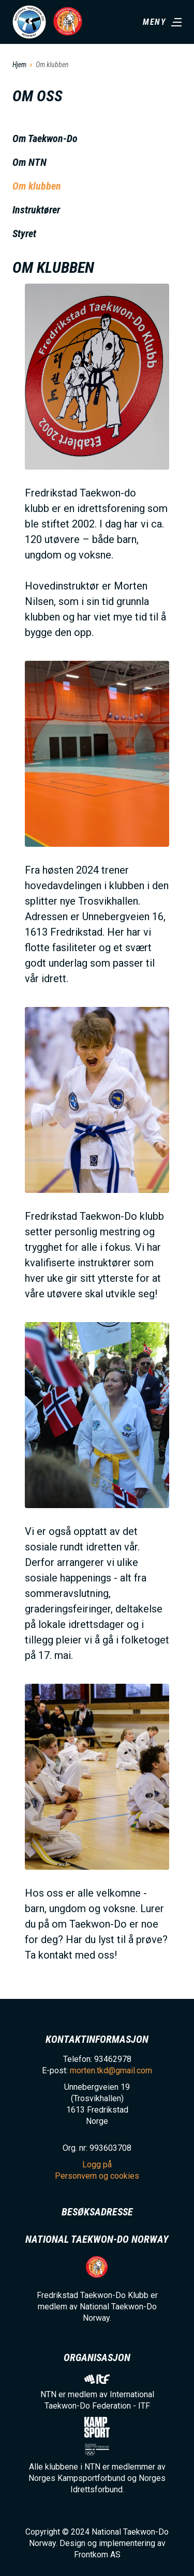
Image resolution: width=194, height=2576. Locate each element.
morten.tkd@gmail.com (111, 2070)
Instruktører (36, 210)
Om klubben (36, 186)
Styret (24, 233)
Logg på (97, 2164)
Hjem (19, 64)
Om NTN (29, 162)
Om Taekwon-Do (45, 138)
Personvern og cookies (97, 2176)
